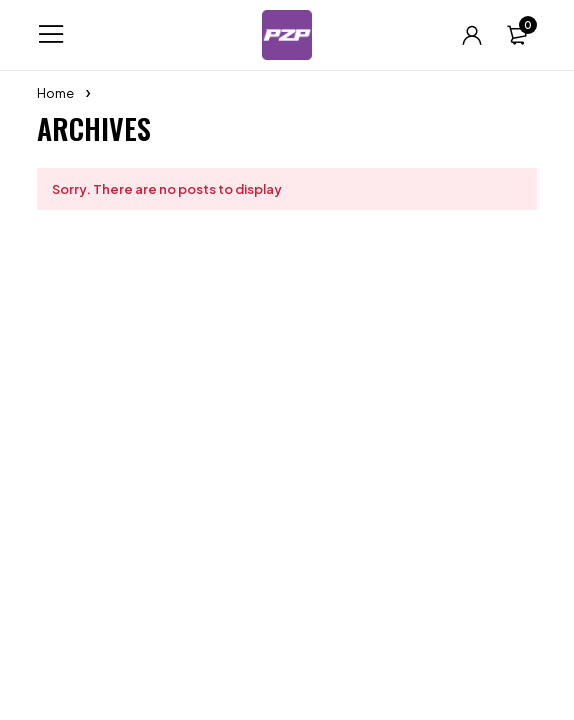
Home (55, 93)
